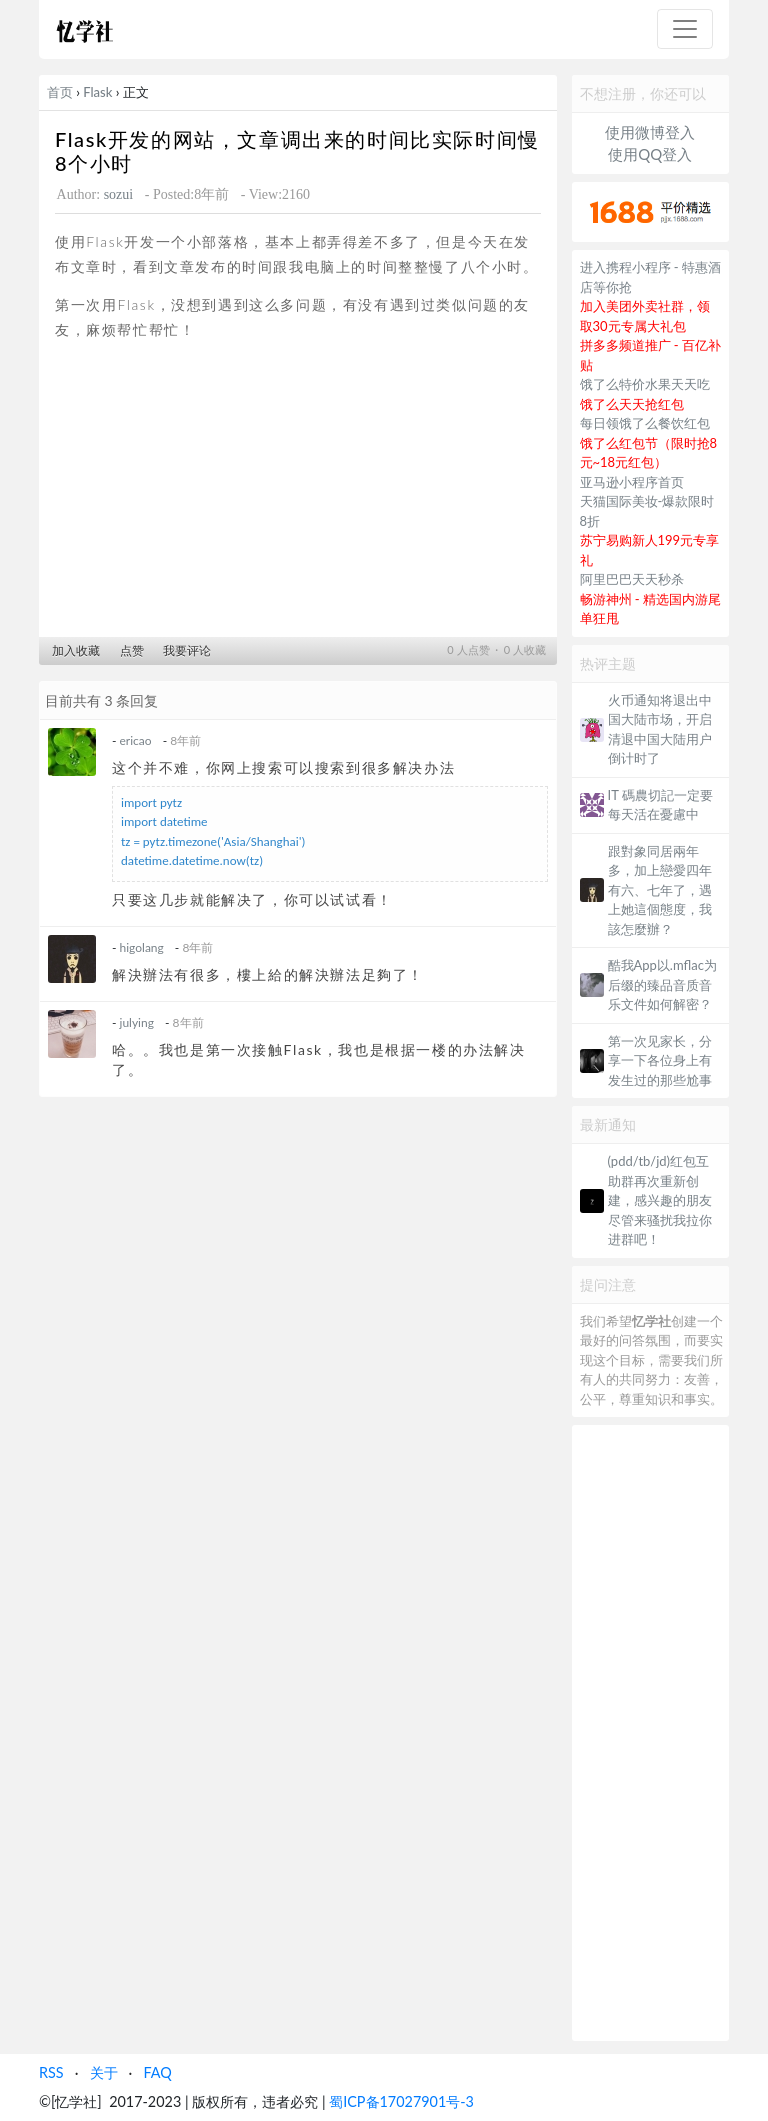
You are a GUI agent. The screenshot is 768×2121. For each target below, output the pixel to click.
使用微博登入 (650, 132)
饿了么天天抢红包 (632, 404)
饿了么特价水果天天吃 (645, 384)
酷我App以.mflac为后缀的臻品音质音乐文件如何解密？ (662, 984)
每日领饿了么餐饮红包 (645, 423)
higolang (142, 947)
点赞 (132, 650)
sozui (119, 194)
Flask (97, 92)
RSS (51, 2072)
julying (137, 1022)
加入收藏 (76, 650)
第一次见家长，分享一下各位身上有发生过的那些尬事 (660, 1060)
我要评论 (187, 650)
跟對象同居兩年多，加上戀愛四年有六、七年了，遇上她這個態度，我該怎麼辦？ (660, 890)
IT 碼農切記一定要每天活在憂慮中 (660, 805)
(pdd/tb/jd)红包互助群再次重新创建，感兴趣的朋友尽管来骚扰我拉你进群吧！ (660, 1200)
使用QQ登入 (650, 154)
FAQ (157, 2072)
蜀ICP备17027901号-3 (401, 2101)
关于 (104, 2072)
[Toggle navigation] (685, 29)
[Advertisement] (298, 495)
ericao (136, 740)
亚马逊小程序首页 (632, 482)
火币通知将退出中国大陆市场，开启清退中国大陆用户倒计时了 (660, 729)
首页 (60, 92)
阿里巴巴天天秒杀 (632, 579)
